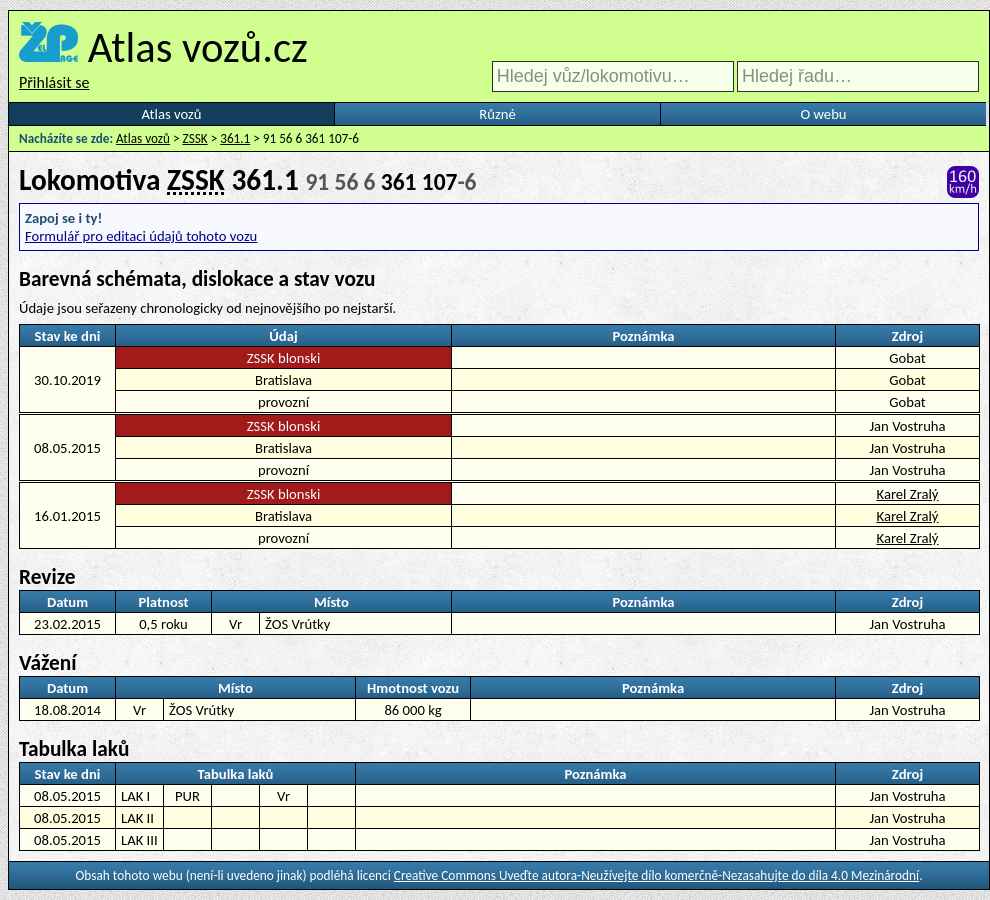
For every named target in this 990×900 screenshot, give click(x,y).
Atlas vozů (172, 114)
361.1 (235, 138)
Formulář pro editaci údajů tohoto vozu (141, 236)
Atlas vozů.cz (198, 47)
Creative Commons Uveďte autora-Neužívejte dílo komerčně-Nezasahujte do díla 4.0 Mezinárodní (656, 875)
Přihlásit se (54, 82)
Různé (497, 114)
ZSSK (195, 138)
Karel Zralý (908, 494)
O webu (823, 114)
